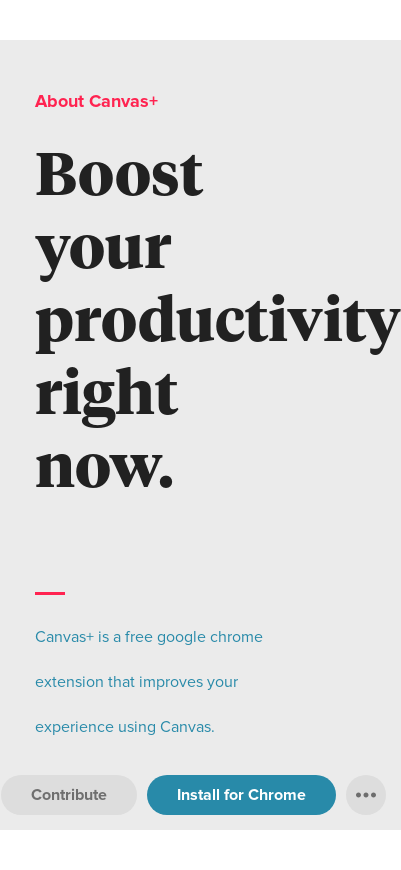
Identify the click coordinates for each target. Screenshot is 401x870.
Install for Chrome (241, 795)
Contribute (69, 795)
